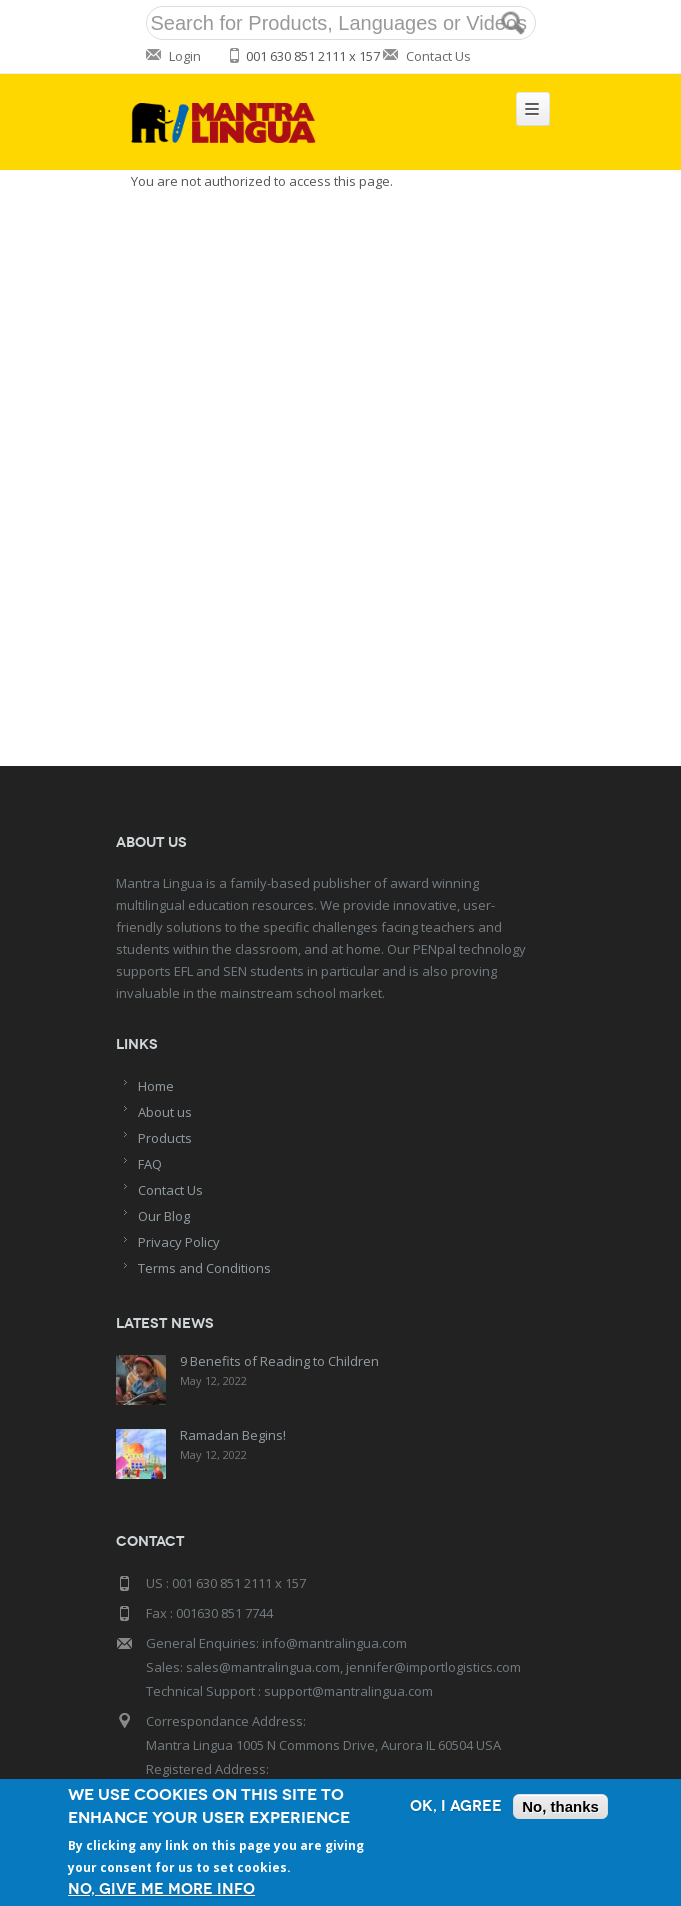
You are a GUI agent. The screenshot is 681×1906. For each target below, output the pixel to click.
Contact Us (438, 56)
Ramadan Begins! (233, 1435)
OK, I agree (456, 1806)
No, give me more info (161, 1889)
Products (165, 1138)
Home (156, 1086)
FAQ (150, 1164)
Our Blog (164, 1216)
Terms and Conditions (204, 1268)
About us (165, 1112)
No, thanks (560, 1806)
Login (185, 56)
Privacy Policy (179, 1242)
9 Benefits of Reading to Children (279, 1361)
